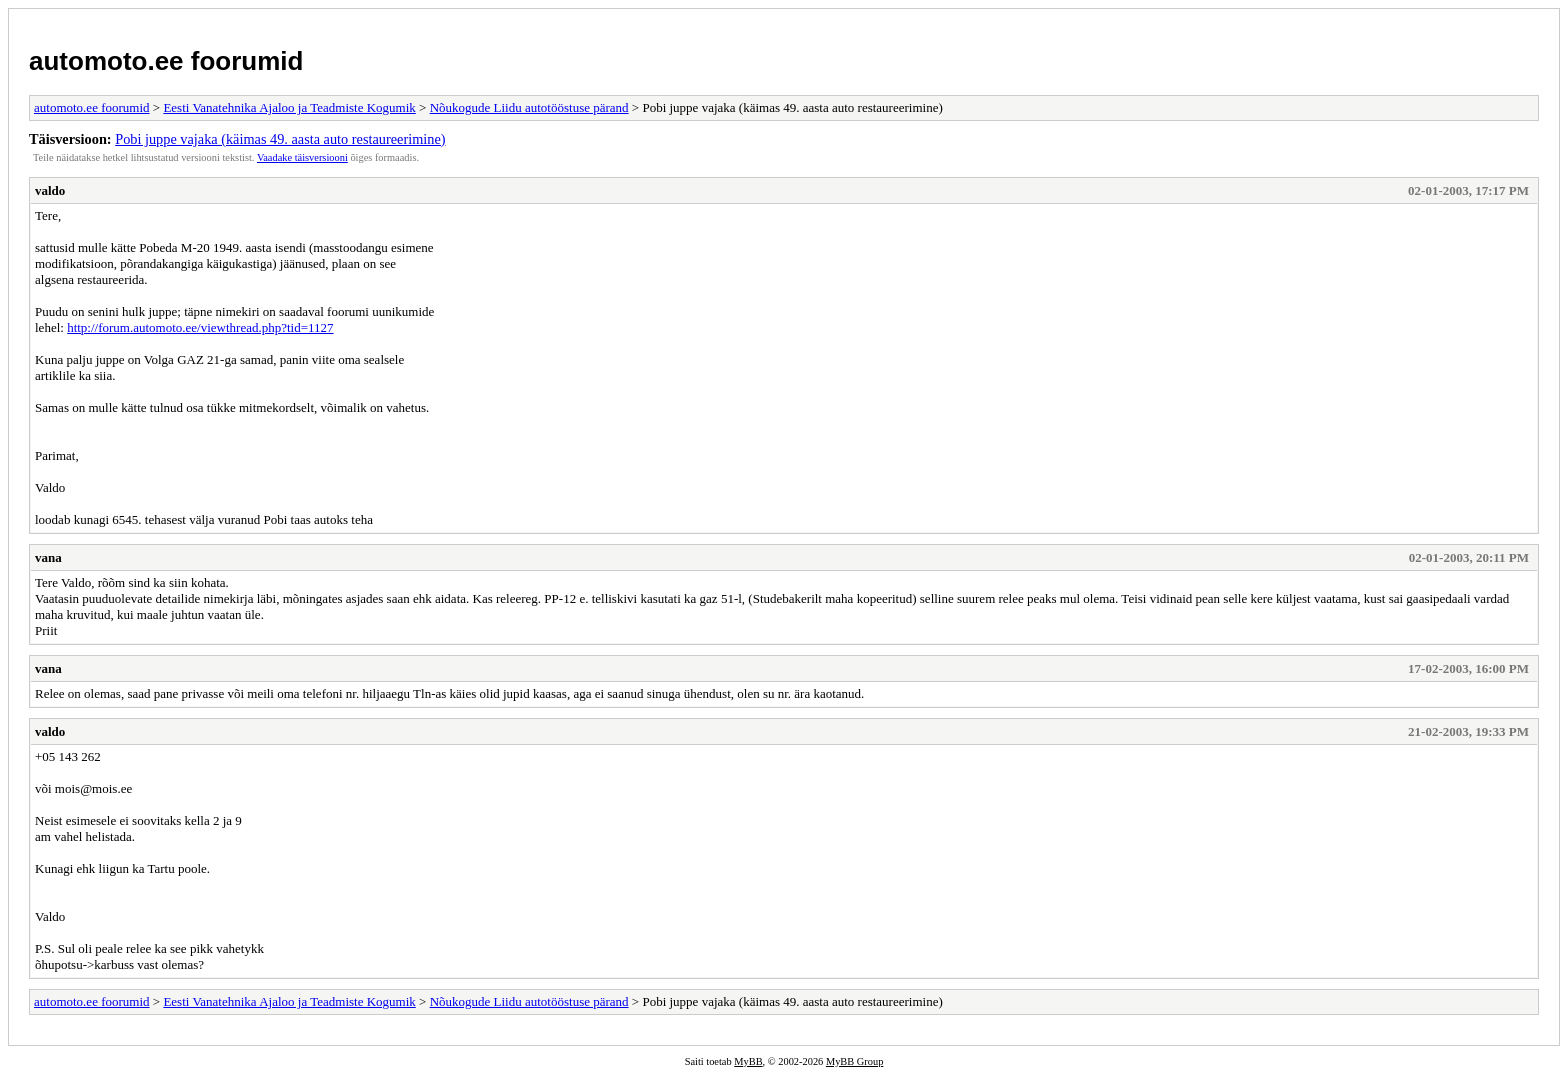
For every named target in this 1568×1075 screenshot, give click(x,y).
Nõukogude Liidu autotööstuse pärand (529, 107)
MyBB (748, 1061)
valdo (50, 190)
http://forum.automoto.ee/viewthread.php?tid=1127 (200, 327)
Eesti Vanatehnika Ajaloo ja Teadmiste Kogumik (289, 107)
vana (48, 557)
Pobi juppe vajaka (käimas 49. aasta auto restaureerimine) (280, 139)
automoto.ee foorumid (166, 61)
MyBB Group (854, 1061)
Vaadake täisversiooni (302, 157)
